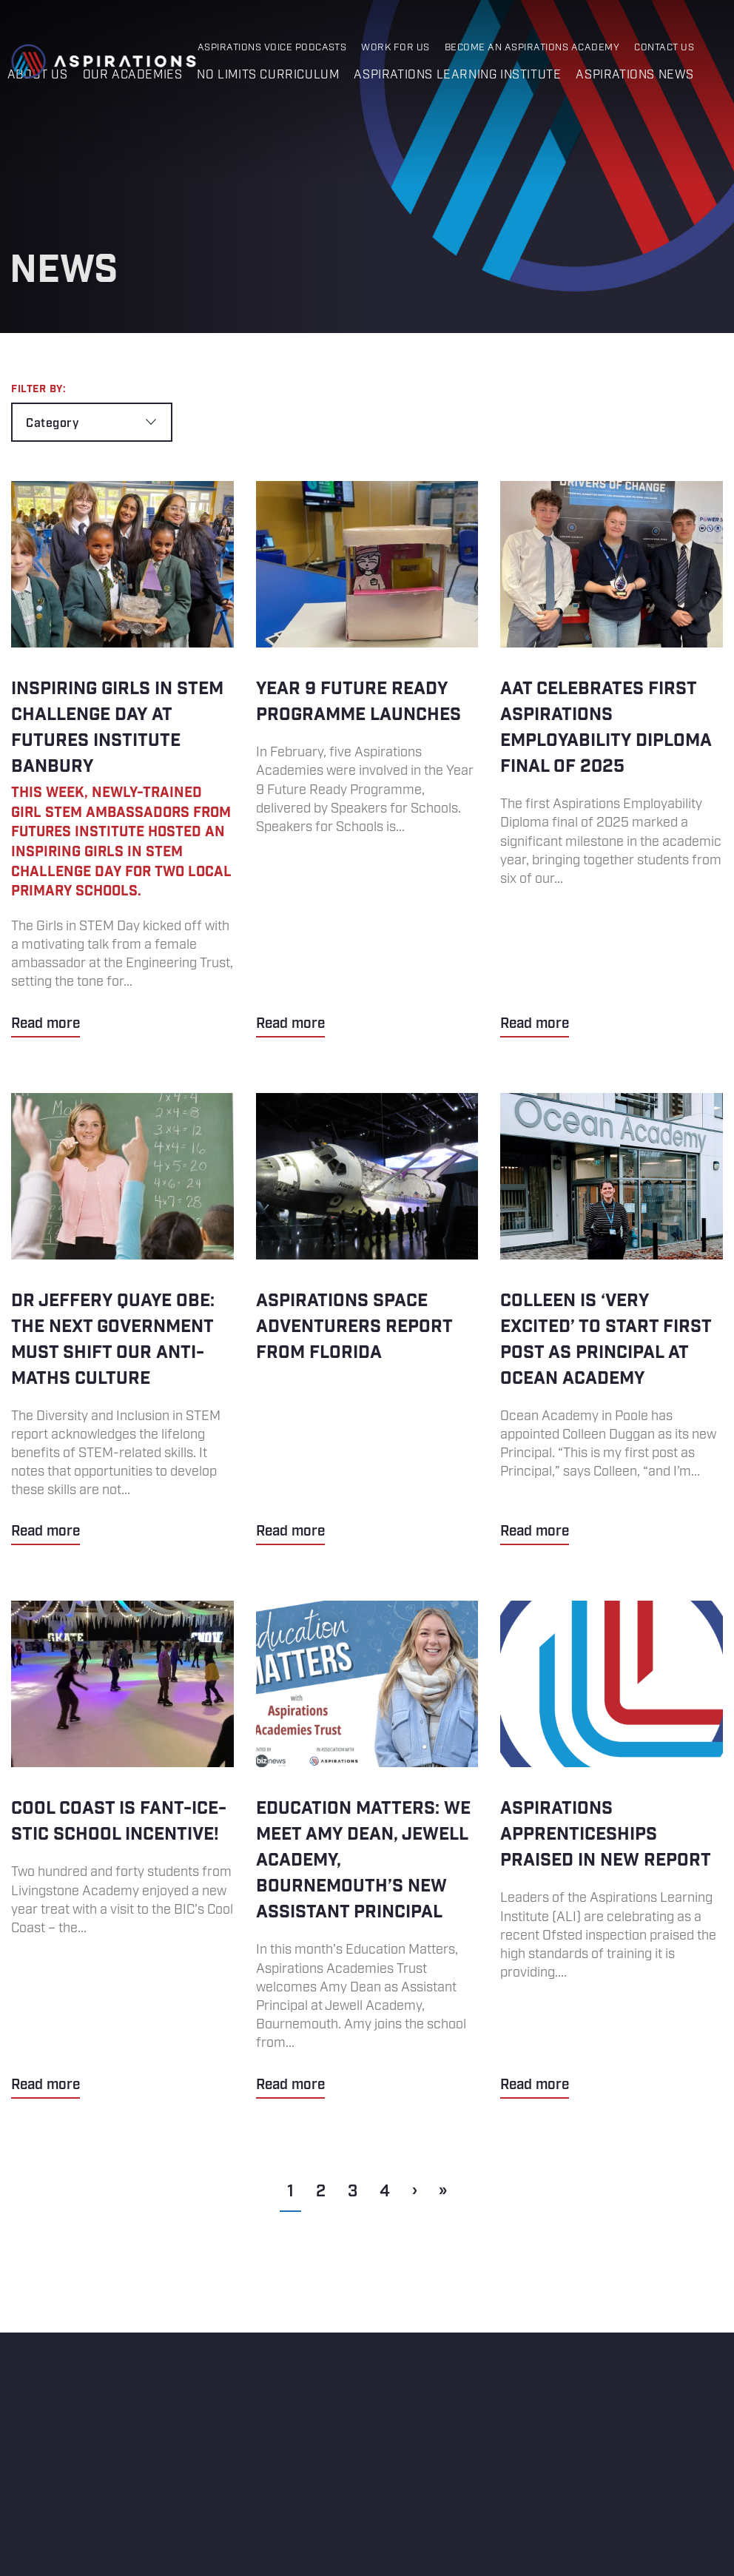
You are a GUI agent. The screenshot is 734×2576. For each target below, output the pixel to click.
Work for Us (395, 47)
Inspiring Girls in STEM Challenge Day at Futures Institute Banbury (122, 759)
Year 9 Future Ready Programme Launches (367, 759)
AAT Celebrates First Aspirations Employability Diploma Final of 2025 (611, 759)
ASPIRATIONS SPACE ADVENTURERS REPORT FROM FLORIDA (367, 1319)
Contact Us (664, 47)
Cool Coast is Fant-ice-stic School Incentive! (122, 1849)
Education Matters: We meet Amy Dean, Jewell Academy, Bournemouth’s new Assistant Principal (367, 1849)
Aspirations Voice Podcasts (272, 47)
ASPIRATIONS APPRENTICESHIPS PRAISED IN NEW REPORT (611, 1849)
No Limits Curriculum (268, 75)
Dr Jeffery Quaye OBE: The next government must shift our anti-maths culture (122, 1319)
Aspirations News (635, 75)
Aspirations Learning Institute (457, 75)
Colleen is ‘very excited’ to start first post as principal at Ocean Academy (611, 1319)
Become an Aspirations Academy (532, 47)
